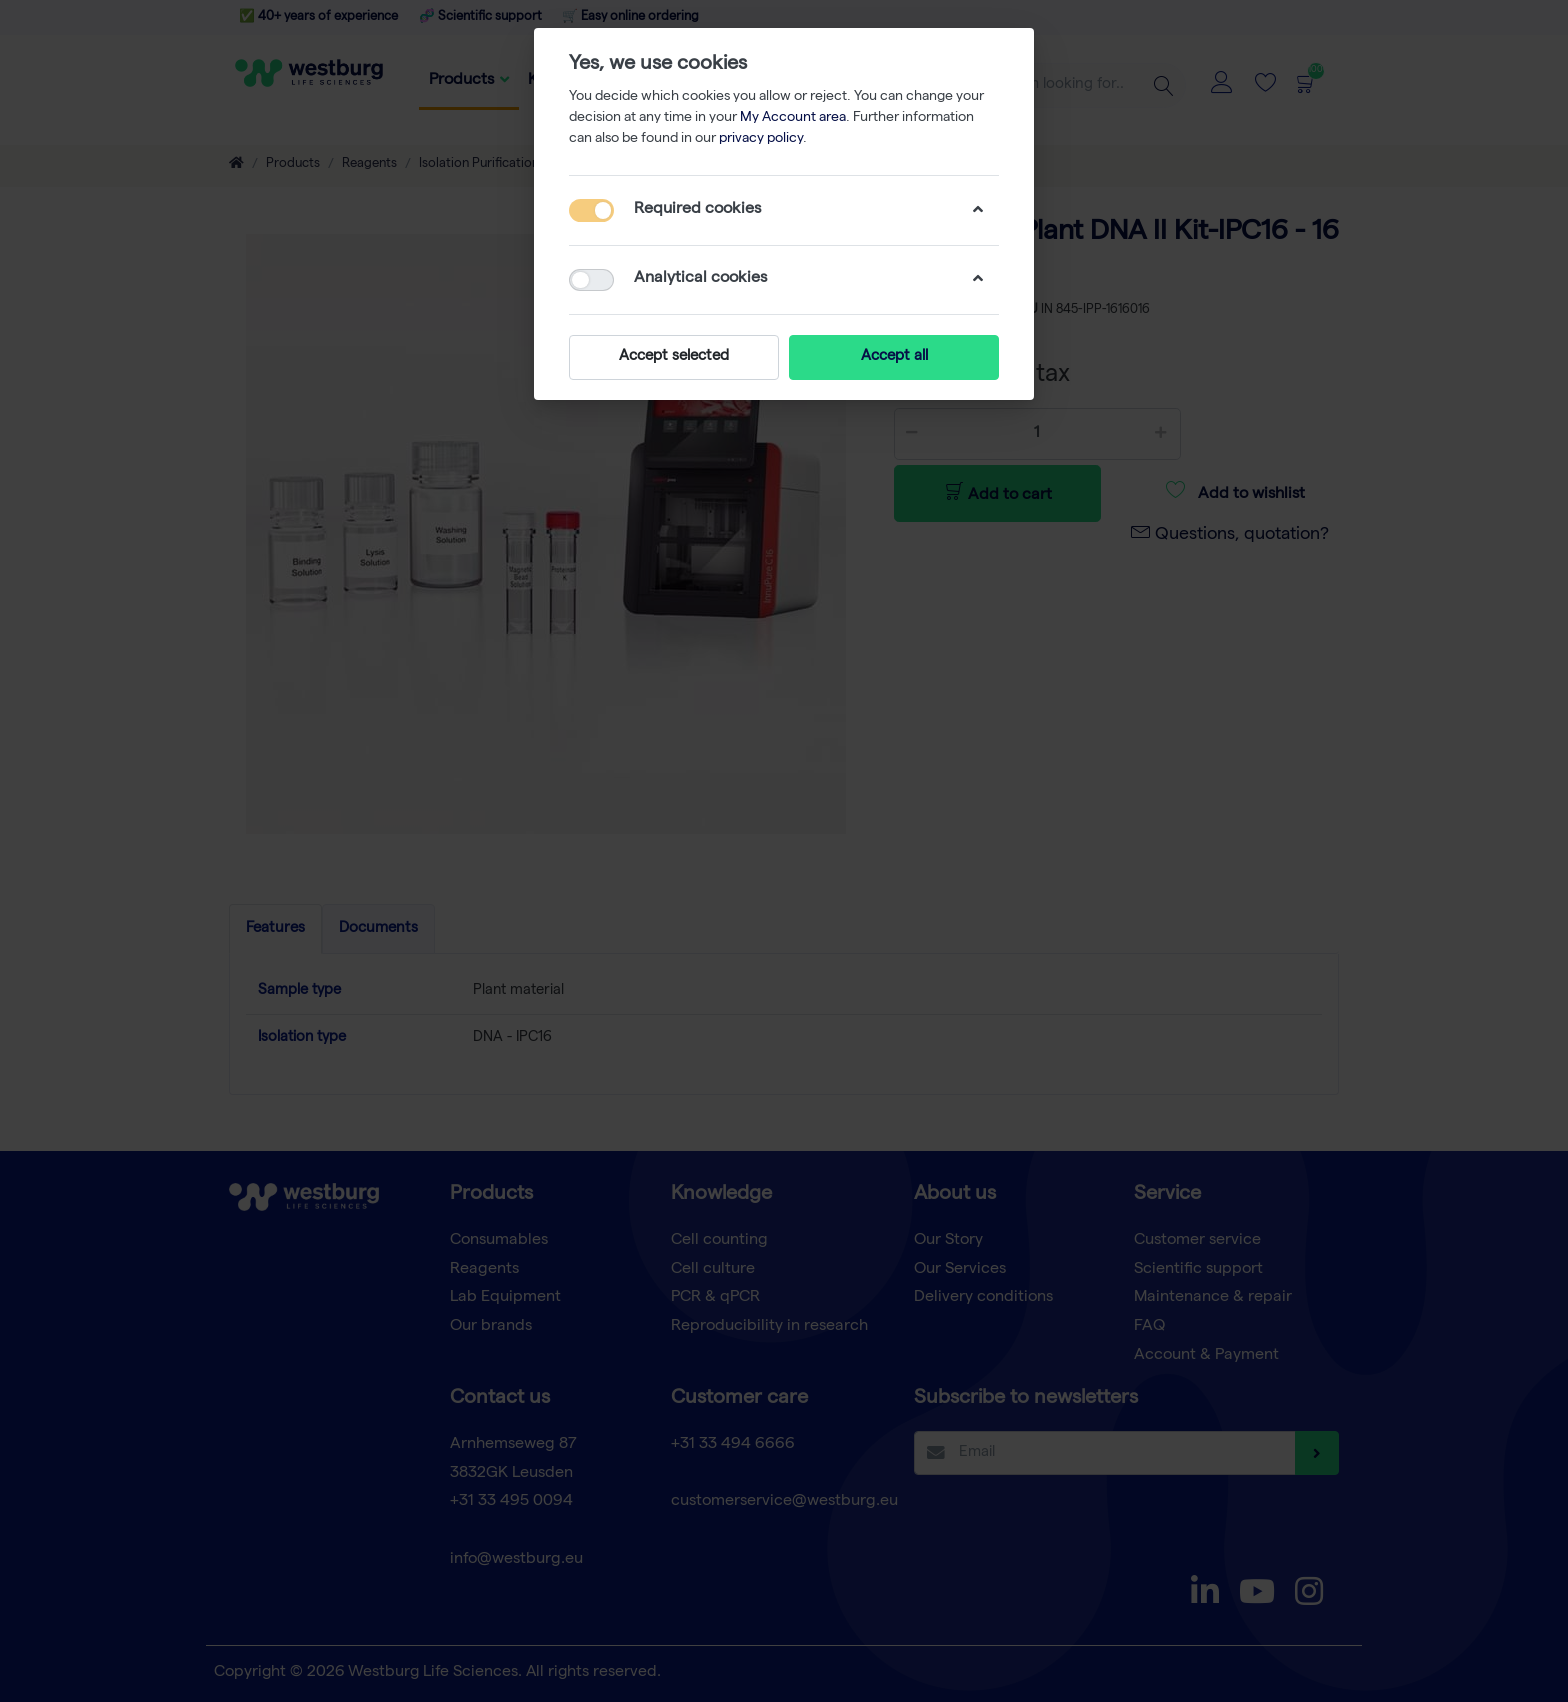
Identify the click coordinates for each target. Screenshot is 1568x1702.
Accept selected (674, 357)
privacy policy (761, 139)
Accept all (894, 357)
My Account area (793, 118)
